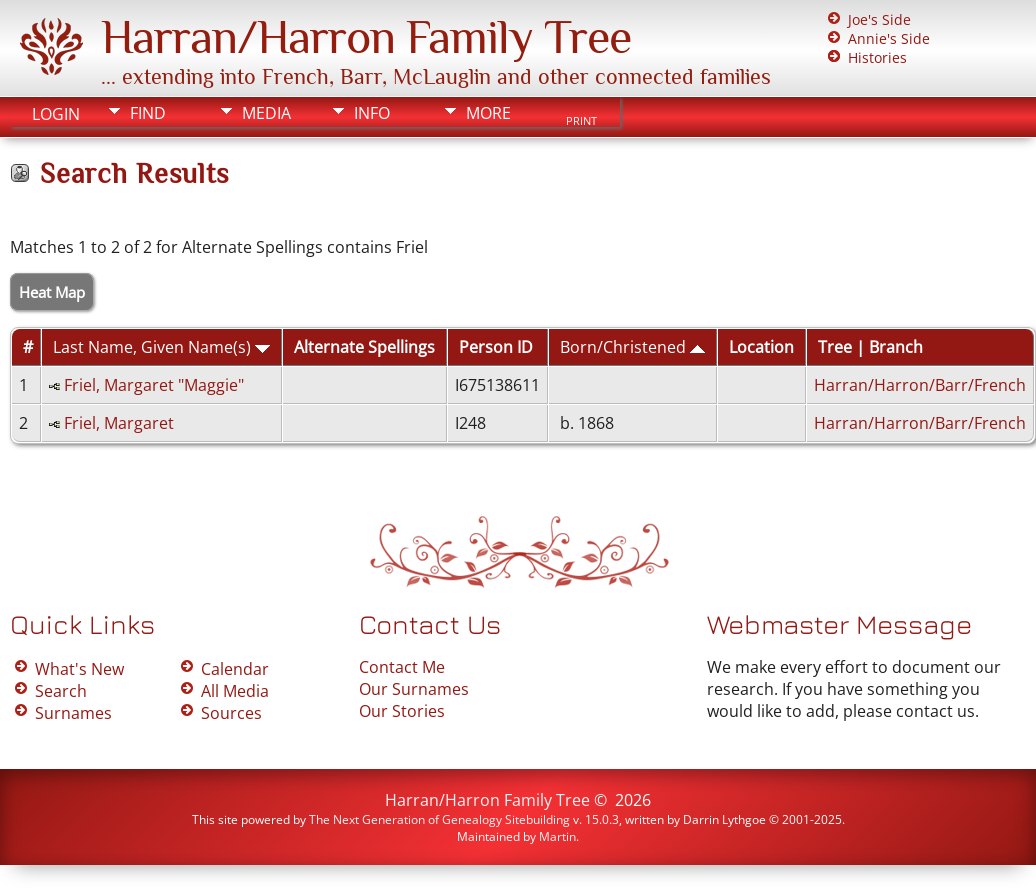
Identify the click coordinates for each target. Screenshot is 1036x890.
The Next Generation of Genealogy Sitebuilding (439, 819)
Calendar (235, 669)
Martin (557, 836)
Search (61, 691)
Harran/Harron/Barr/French (920, 385)
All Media (235, 691)
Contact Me (402, 667)
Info (372, 113)
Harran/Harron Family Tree (366, 37)
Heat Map (52, 292)
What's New (79, 669)
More (488, 113)
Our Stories (402, 711)
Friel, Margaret (119, 423)
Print (581, 121)
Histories (877, 57)
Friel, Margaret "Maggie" (154, 385)
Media (266, 113)
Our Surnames (414, 689)
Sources (231, 713)
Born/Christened (632, 347)
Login (56, 114)
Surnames (73, 713)
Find (148, 113)
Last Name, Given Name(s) (161, 347)
